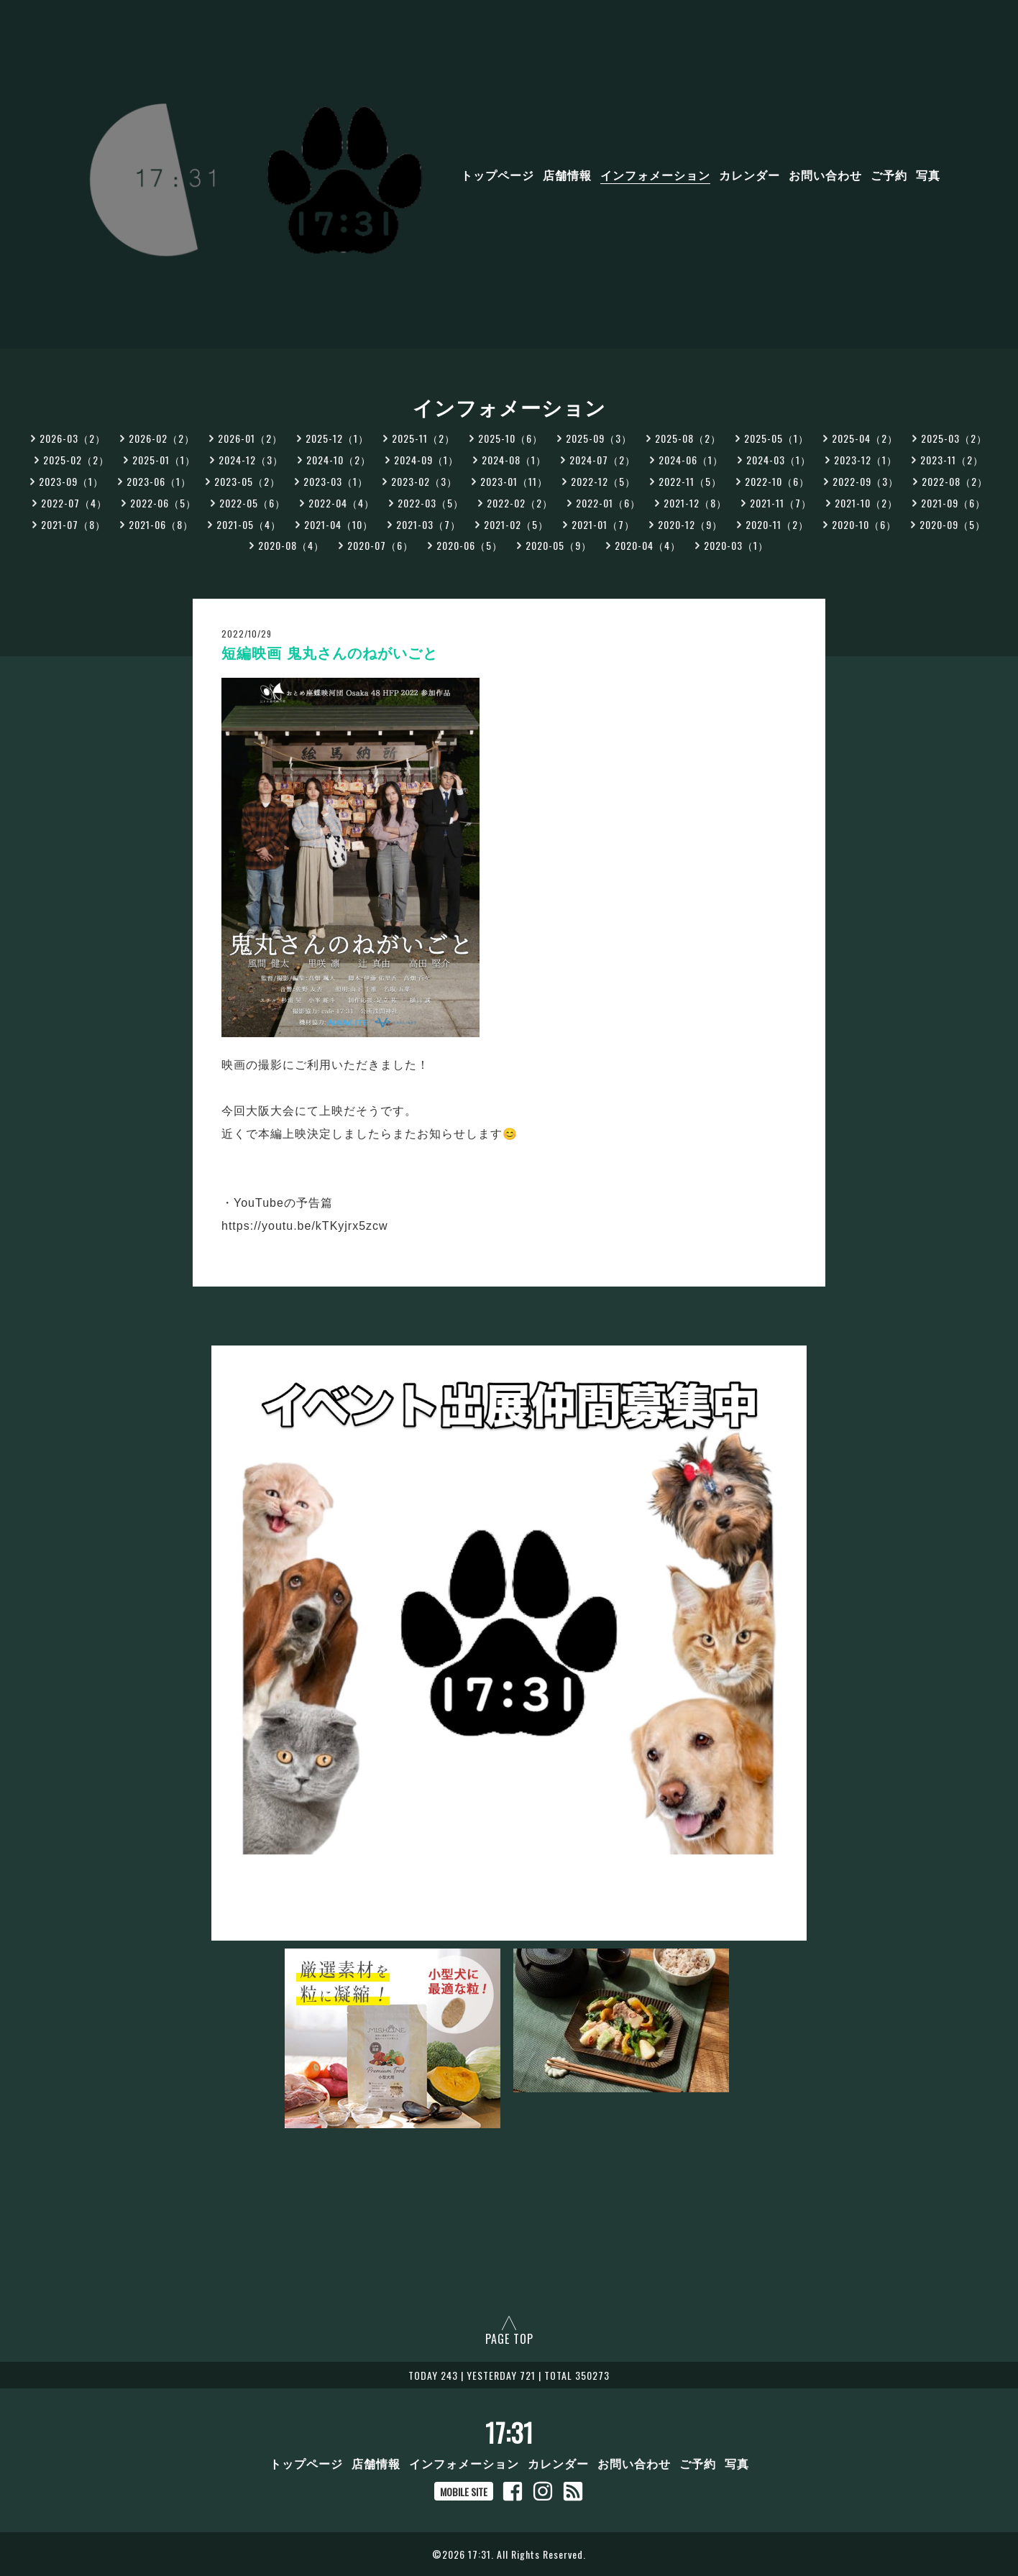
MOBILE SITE (463, 2491)
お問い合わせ (825, 174)
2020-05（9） (559, 545)
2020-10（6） (864, 524)
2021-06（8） (161, 524)
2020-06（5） (469, 545)
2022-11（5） (690, 481)
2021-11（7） (781, 502)
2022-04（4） (341, 502)
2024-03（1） (778, 459)
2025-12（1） (337, 438)
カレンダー (749, 174)
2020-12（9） (690, 524)
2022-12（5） (603, 481)
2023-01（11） (514, 481)
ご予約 (889, 174)
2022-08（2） (955, 481)
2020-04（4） (648, 545)
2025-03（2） (954, 438)
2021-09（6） (953, 502)
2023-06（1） (159, 481)
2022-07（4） (74, 502)
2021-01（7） (603, 524)
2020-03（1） (736, 545)
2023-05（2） (247, 481)
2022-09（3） (866, 481)
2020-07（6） (380, 545)
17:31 (509, 2432)
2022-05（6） (252, 502)
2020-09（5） (953, 524)
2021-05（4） (248, 524)
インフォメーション (655, 174)
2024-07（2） (602, 459)
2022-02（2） (520, 502)
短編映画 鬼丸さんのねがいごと (329, 653)
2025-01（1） (164, 459)
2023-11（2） (951, 459)
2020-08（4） (291, 545)
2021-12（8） (695, 502)
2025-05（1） (776, 438)
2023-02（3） (424, 481)
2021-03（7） (428, 524)
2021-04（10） (338, 524)
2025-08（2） (688, 438)
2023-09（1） (71, 481)
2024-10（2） (338, 459)
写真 (928, 174)
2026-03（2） (73, 438)
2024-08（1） (514, 459)
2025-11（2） (423, 438)
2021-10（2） (866, 502)
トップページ (497, 174)
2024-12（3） (251, 459)
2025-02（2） (76, 459)
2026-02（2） (162, 438)
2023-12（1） (865, 459)
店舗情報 (567, 174)
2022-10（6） (777, 481)
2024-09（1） (426, 459)
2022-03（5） (431, 502)
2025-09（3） (599, 438)
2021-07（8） (73, 524)
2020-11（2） (777, 524)
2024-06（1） (691, 459)
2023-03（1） (335, 481)
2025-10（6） (510, 438)
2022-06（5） (163, 502)
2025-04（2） (865, 438)
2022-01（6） (608, 502)
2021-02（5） (516, 524)
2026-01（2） (250, 438)
